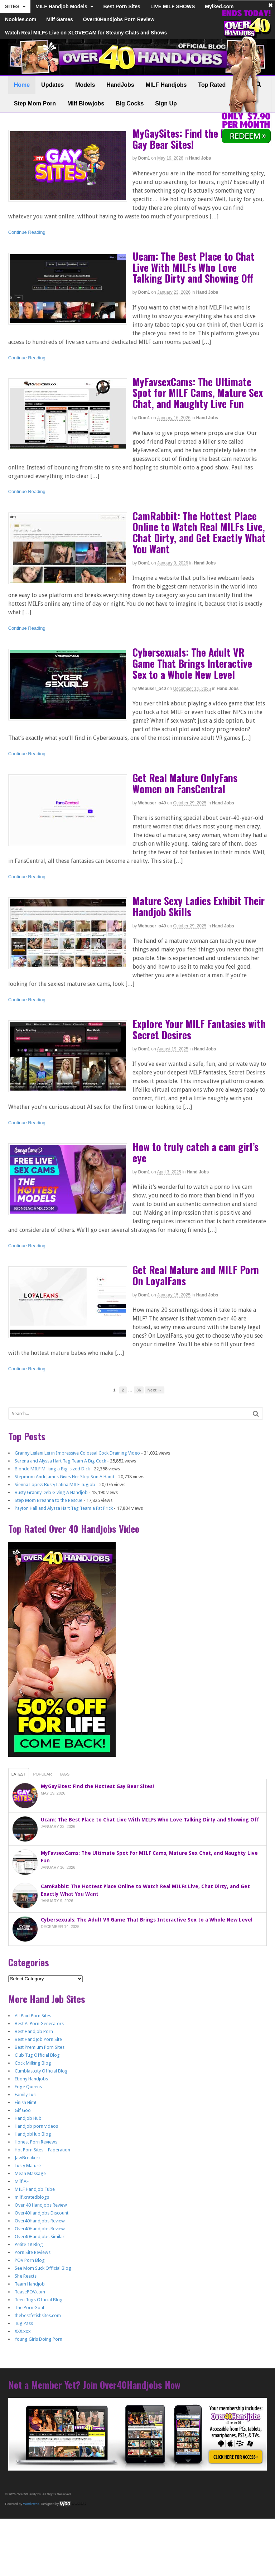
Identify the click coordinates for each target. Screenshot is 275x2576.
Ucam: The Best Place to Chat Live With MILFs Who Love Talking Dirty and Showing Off (193, 267)
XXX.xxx (23, 2331)
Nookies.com (20, 19)
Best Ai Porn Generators (39, 2023)
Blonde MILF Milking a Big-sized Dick (52, 1468)
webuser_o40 (152, 688)
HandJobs (120, 85)
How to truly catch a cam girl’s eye (195, 1152)
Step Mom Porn (35, 103)
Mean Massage (30, 2173)
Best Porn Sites (121, 6)
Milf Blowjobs (85, 103)
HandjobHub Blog (33, 2134)
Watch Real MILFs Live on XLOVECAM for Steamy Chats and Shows (86, 33)
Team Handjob (30, 2284)
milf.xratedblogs (32, 2197)
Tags (64, 1774)
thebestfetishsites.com (38, 2315)
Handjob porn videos (36, 2126)
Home (22, 85)
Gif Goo (23, 2110)
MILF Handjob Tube (35, 2189)
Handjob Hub (28, 2118)
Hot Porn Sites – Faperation (42, 2149)
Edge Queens (28, 2086)
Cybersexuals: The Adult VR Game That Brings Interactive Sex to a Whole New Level (192, 663)
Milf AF (22, 2181)
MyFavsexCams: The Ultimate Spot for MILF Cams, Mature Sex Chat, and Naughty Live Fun (197, 392)
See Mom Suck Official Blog (43, 2268)
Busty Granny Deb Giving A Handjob (51, 1492)
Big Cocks (130, 103)
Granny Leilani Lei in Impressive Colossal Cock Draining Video (77, 1453)
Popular (42, 1774)
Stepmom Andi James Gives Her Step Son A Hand (64, 1476)
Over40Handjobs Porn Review (118, 19)
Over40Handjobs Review (40, 2220)
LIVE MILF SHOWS (172, 6)
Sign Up (166, 103)
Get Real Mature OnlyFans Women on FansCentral (184, 783)
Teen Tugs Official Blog (39, 2299)
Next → (155, 1390)
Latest (18, 1774)
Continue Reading (26, 232)
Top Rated (212, 85)
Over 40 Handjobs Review (41, 2205)
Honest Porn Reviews (36, 2142)
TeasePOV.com (30, 2291)
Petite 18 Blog (29, 2244)
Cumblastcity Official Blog (41, 2071)
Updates (52, 85)
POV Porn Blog (30, 2260)
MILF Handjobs (166, 85)
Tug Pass (24, 2323)
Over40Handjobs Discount (41, 2213)
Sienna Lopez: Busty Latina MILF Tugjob (55, 1484)
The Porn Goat (29, 2307)
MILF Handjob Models (61, 6)
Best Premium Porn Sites (39, 2047)
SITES (12, 6)
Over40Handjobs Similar (39, 2236)
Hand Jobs (200, 158)
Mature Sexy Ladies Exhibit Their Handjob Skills (198, 906)
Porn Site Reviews (32, 2252)
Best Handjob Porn (34, 2031)
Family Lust (26, 2094)
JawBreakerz (27, 2157)
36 (138, 1390)
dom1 (144, 158)
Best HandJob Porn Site (38, 2039)
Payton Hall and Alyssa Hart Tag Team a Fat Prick (64, 1508)
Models (85, 85)
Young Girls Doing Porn (38, 2339)
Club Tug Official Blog (37, 2055)
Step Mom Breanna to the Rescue (48, 1500)
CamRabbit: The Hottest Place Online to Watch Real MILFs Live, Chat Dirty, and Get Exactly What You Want (199, 532)
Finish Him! (25, 2102)
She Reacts (26, 2276)
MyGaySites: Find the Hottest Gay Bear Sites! (192, 139)
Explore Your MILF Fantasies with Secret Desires (199, 1029)
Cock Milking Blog (33, 2063)
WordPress (31, 2504)
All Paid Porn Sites (33, 2015)
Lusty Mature (28, 2165)
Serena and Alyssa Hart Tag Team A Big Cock (60, 1461)
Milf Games (59, 19)
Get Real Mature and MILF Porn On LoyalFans (195, 1275)
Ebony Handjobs (31, 2078)
